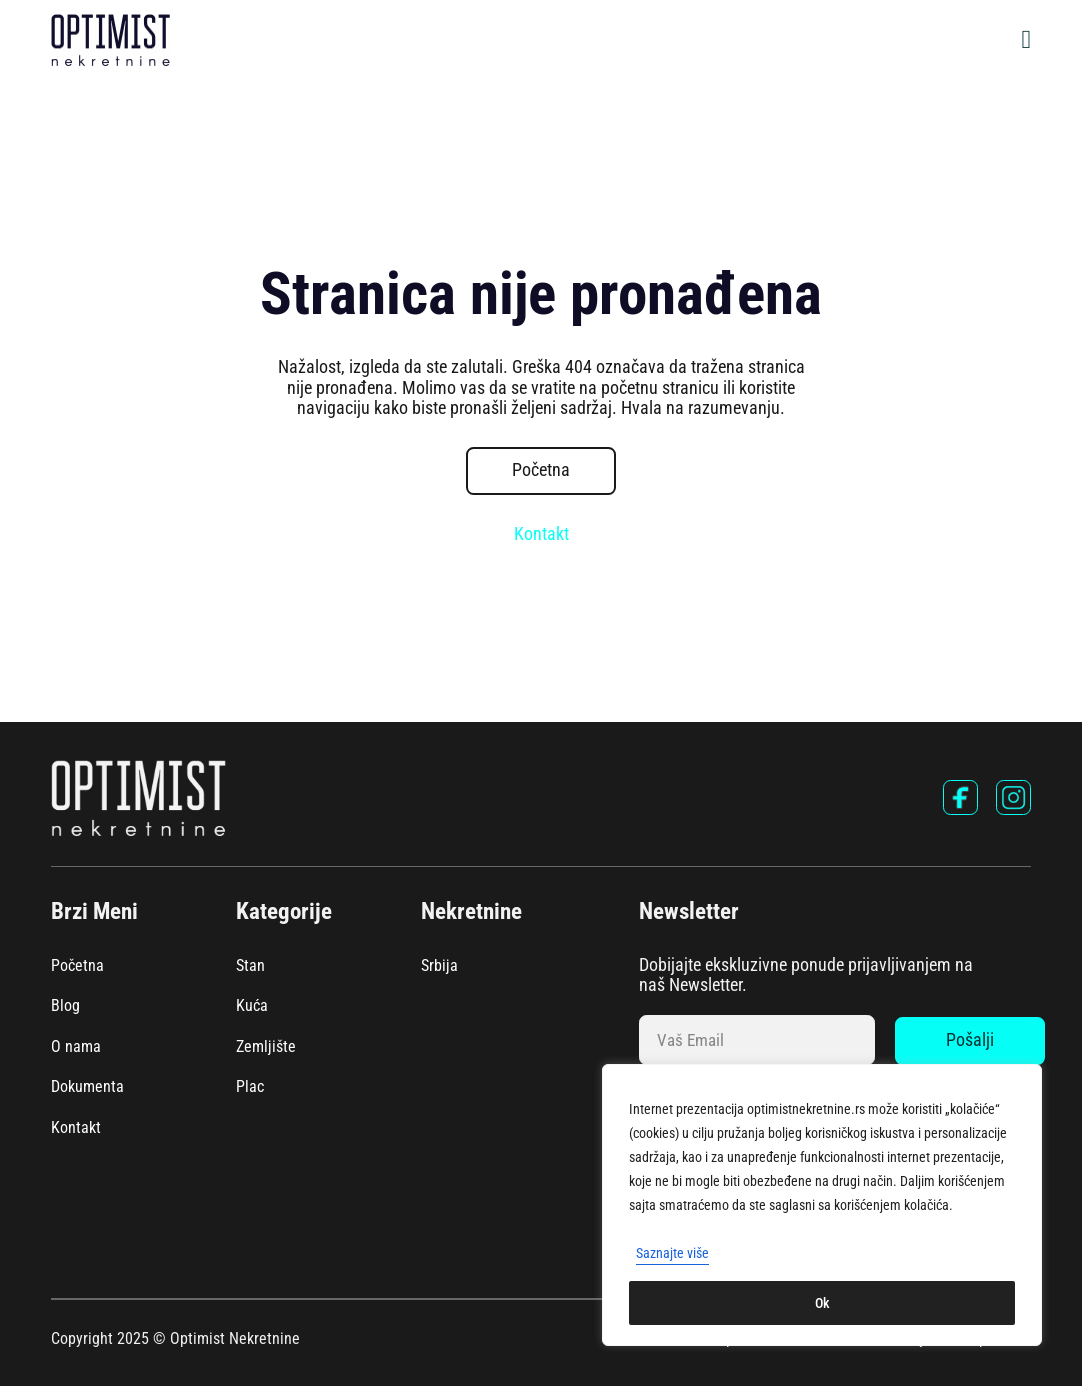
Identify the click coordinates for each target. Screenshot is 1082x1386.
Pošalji (970, 1040)
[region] (822, 1205)
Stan (250, 966)
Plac (250, 1087)
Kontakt (541, 534)
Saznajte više (672, 1253)
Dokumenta (87, 1087)
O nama (76, 1047)
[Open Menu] (1027, 40)
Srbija (439, 966)
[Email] (757, 1040)
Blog (65, 1006)
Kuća (252, 1006)
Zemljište (266, 1047)
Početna (541, 470)
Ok (822, 1303)
